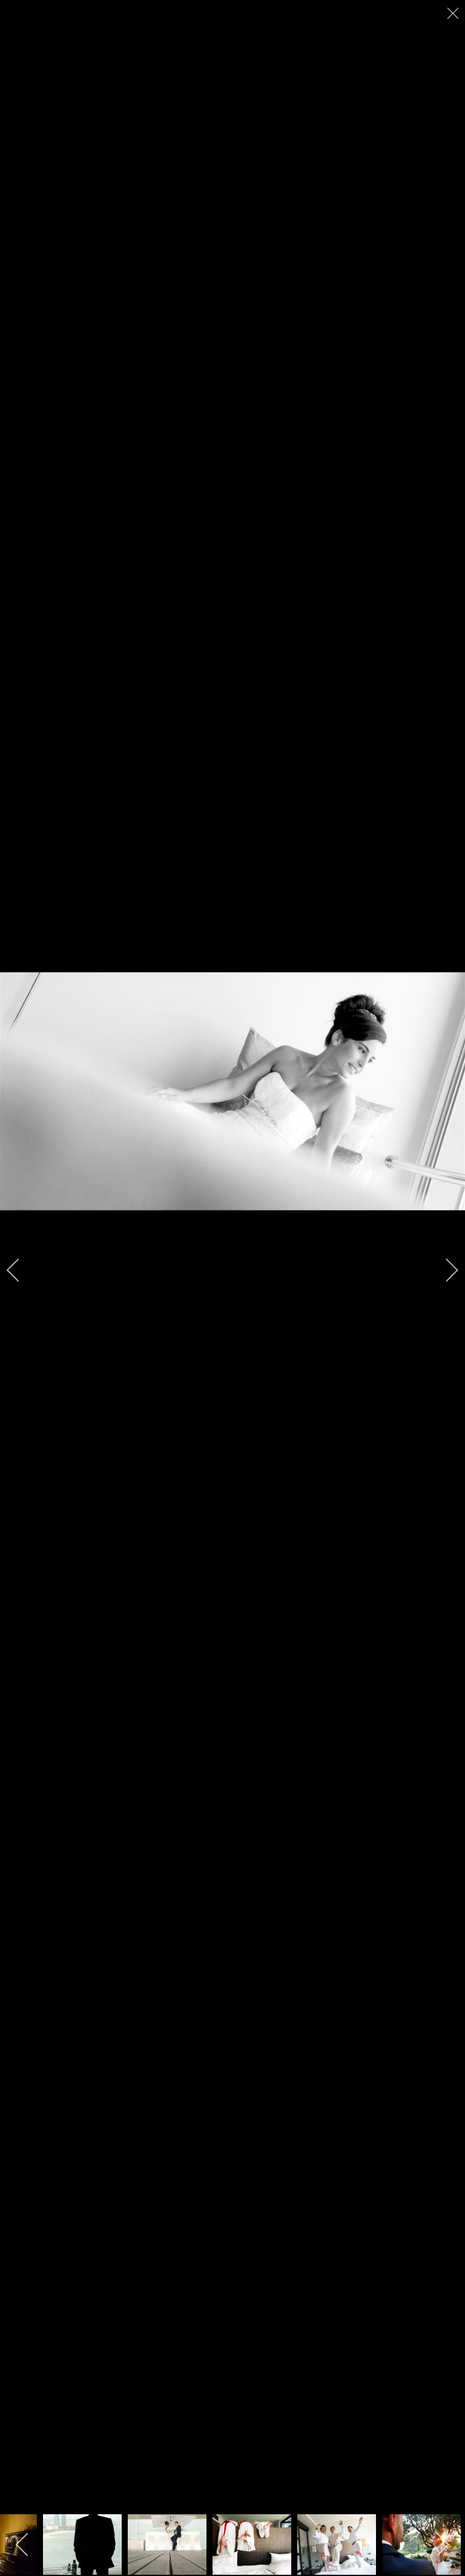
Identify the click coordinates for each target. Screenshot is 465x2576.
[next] (444, 1270)
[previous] (21, 1270)
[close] (454, 13)
